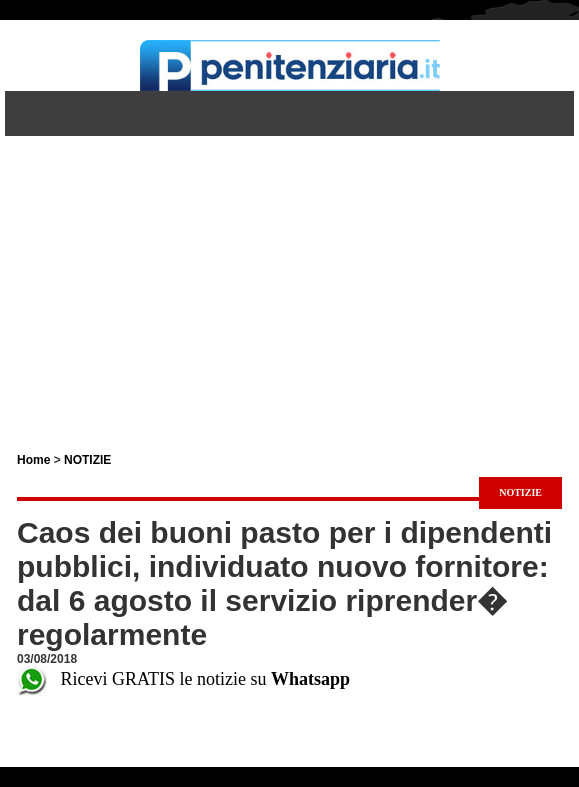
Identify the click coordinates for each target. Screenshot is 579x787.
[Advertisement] (289, 276)
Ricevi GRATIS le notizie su (183, 679)
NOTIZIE (87, 460)
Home (33, 460)
